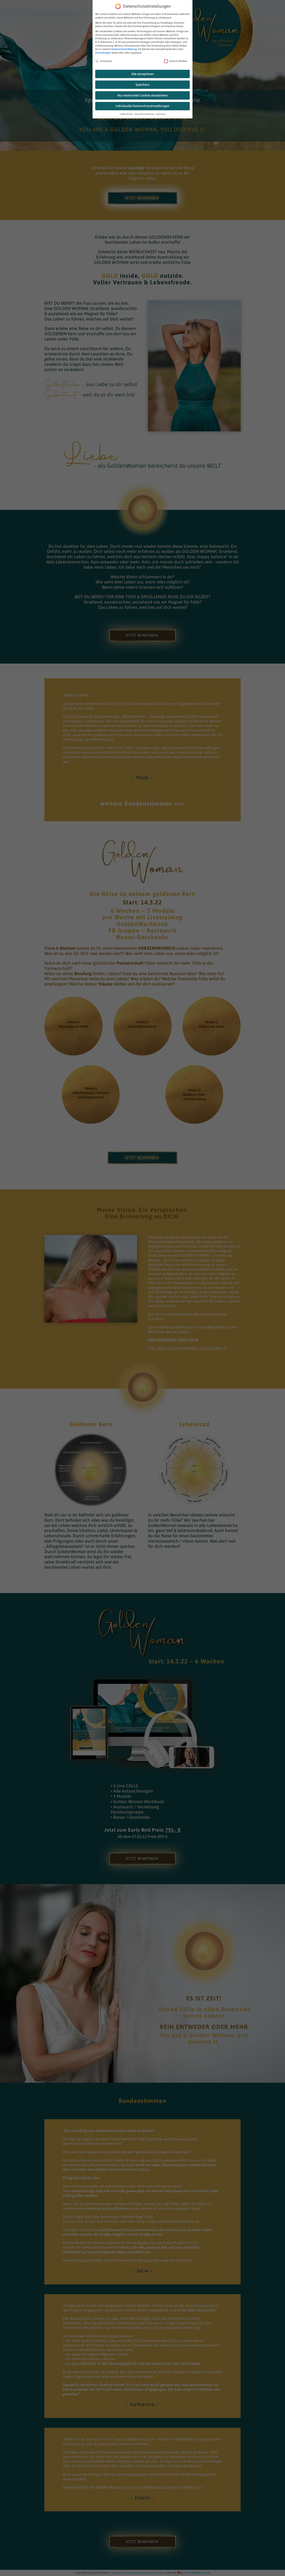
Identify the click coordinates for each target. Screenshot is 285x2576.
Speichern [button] (142, 84)
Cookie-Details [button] (126, 114)
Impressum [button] (160, 114)
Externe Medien (175, 61)
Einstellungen (103, 52)
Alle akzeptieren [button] (142, 73)
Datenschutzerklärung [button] (144, 114)
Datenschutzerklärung (124, 48)
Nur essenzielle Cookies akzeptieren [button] (142, 95)
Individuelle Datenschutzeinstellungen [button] (142, 106)
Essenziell (103, 61)
